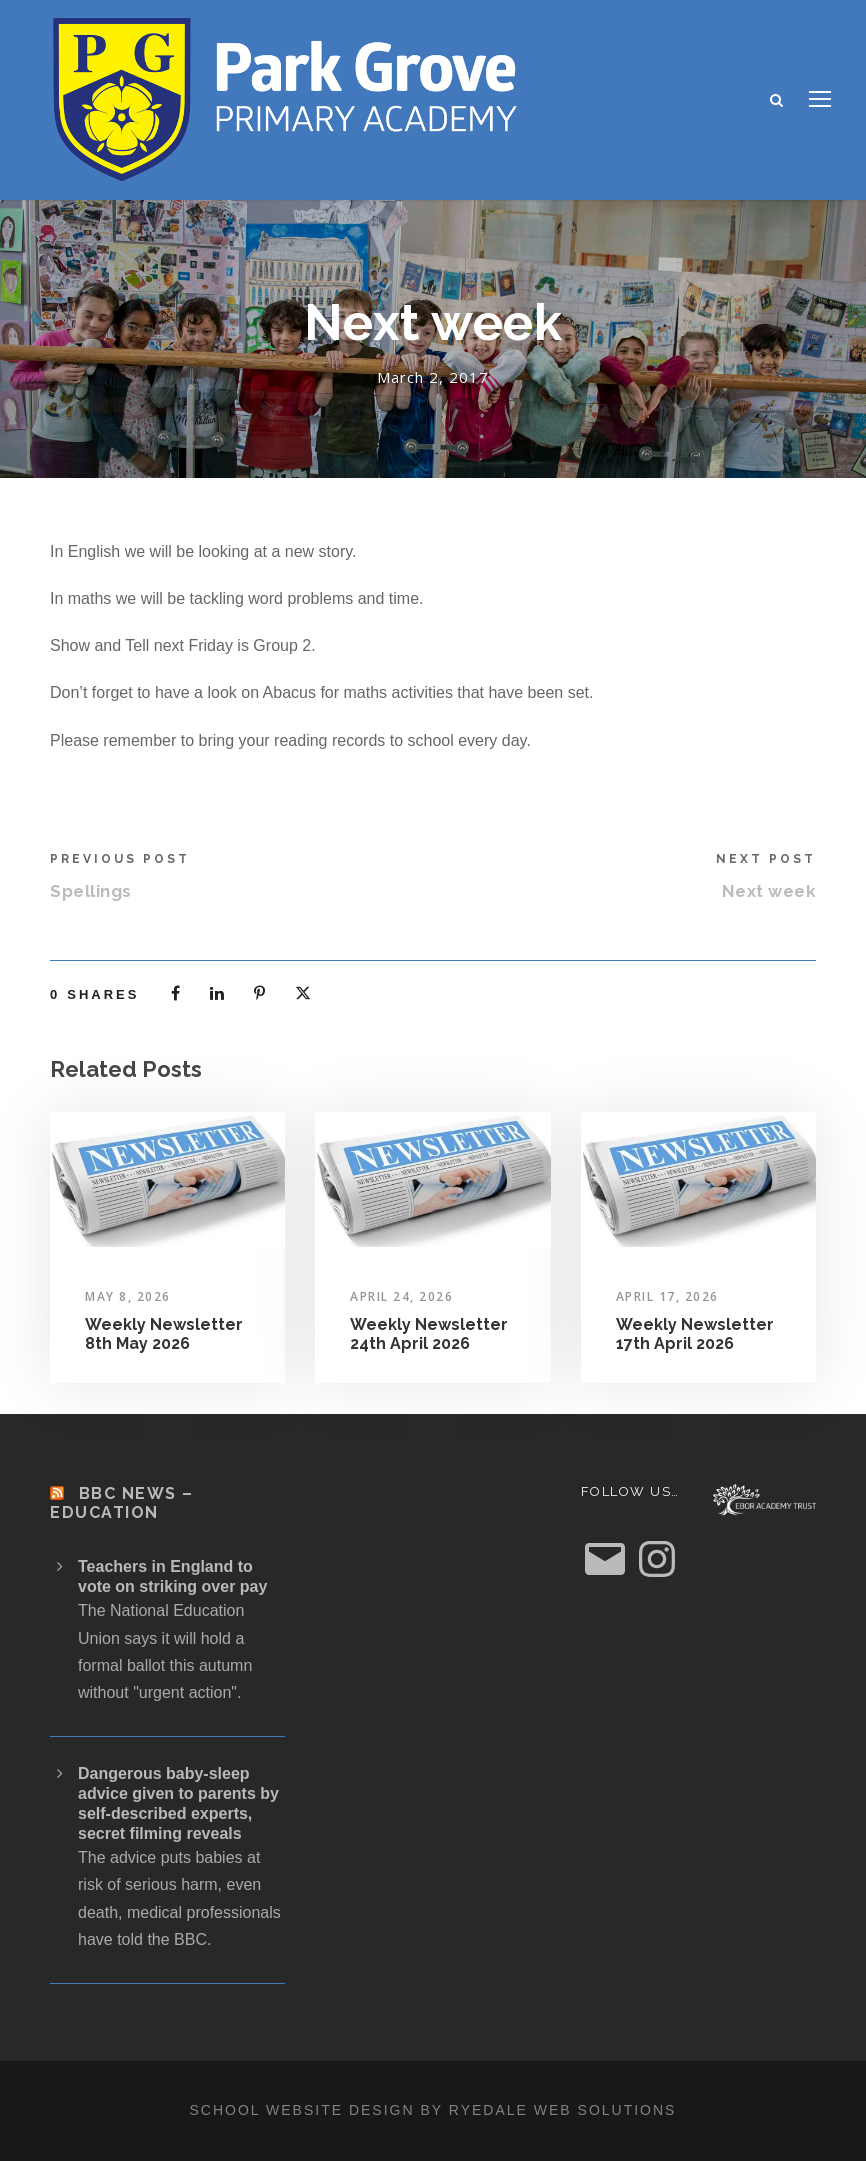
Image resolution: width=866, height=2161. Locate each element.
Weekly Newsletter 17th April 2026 (695, 1334)
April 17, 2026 (667, 1296)
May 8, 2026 (128, 1296)
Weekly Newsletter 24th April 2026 (429, 1334)
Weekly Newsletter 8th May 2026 (164, 1334)
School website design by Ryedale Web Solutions (433, 2110)
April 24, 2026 (401, 1296)
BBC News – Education (122, 1503)
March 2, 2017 (433, 377)
